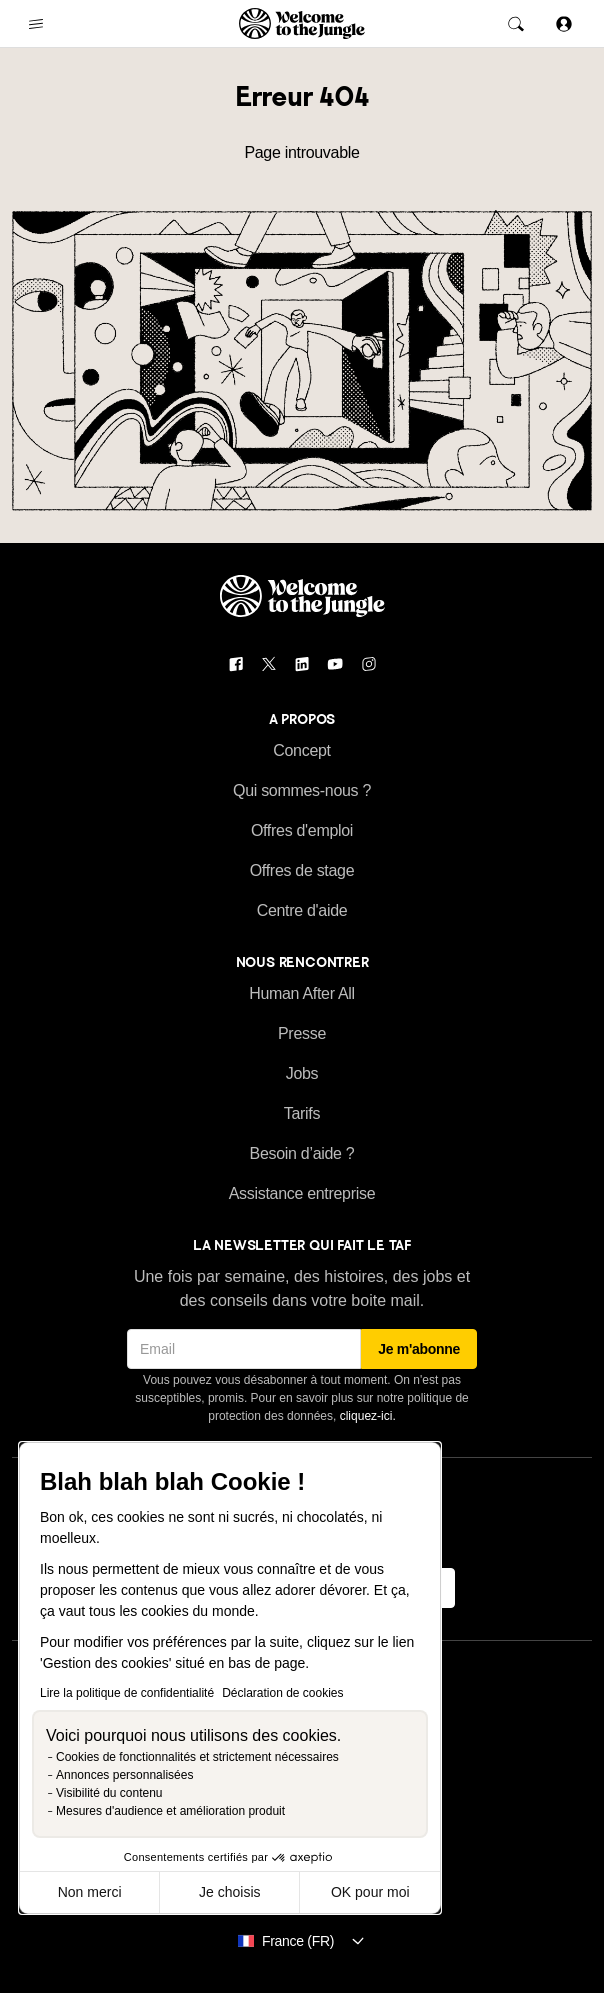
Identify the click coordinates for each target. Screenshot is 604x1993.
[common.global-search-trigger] (516, 24)
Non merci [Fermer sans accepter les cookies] (90, 1892)
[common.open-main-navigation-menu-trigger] (36, 24)
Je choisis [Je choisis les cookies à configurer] (229, 1892)
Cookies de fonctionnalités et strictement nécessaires (197, 1757)
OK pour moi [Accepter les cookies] (370, 1892)
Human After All (302, 993)
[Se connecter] (564, 23)
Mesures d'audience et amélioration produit (170, 1811)
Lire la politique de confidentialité (127, 1693)
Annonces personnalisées (124, 1775)
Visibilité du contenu (109, 1793)
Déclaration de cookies (282, 1693)
